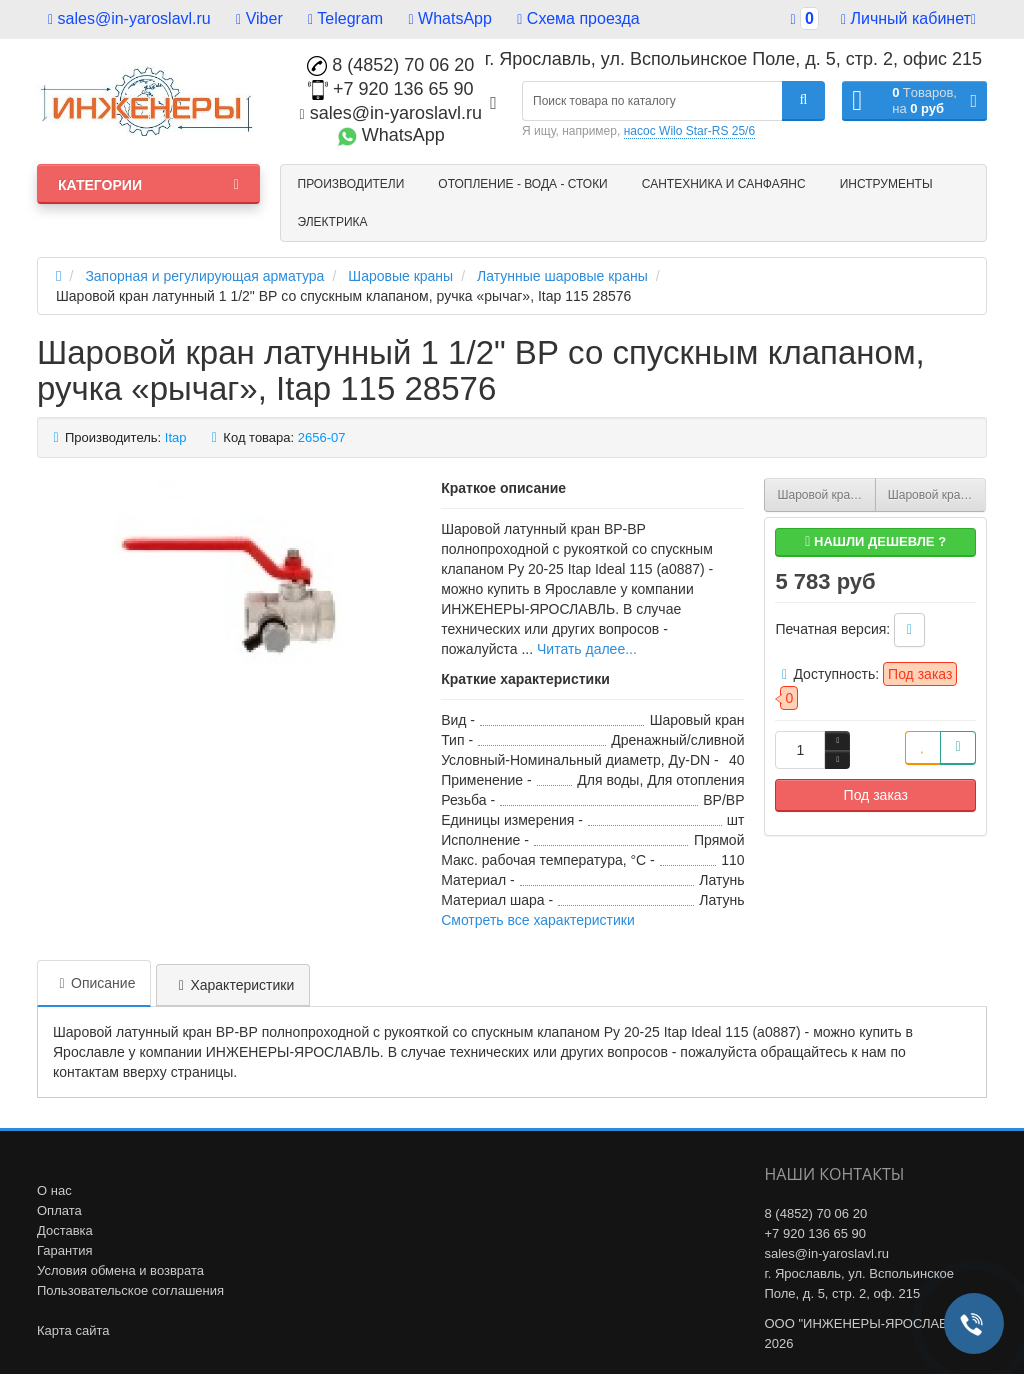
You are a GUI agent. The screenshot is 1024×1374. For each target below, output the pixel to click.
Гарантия (64, 1250)
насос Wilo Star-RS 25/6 (689, 131)
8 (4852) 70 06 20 (390, 65)
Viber (259, 18)
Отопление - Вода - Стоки (522, 184)
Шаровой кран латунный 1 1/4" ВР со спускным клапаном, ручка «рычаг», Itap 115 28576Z (826, 495)
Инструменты (886, 184)
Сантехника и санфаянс (724, 184)
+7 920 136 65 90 (391, 89)
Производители (351, 184)
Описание (94, 983)
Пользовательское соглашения (130, 1290)
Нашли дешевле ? (875, 541)
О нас (54, 1190)
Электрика (333, 222)
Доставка (65, 1230)
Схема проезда (578, 18)
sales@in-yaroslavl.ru (129, 18)
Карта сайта (73, 1330)
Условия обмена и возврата (120, 1270)
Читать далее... (587, 649)
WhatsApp (450, 18)
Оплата (59, 1210)
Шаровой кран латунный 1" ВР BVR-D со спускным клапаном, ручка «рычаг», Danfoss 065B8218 (937, 495)
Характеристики (233, 985)
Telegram (345, 18)
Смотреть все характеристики (538, 920)
